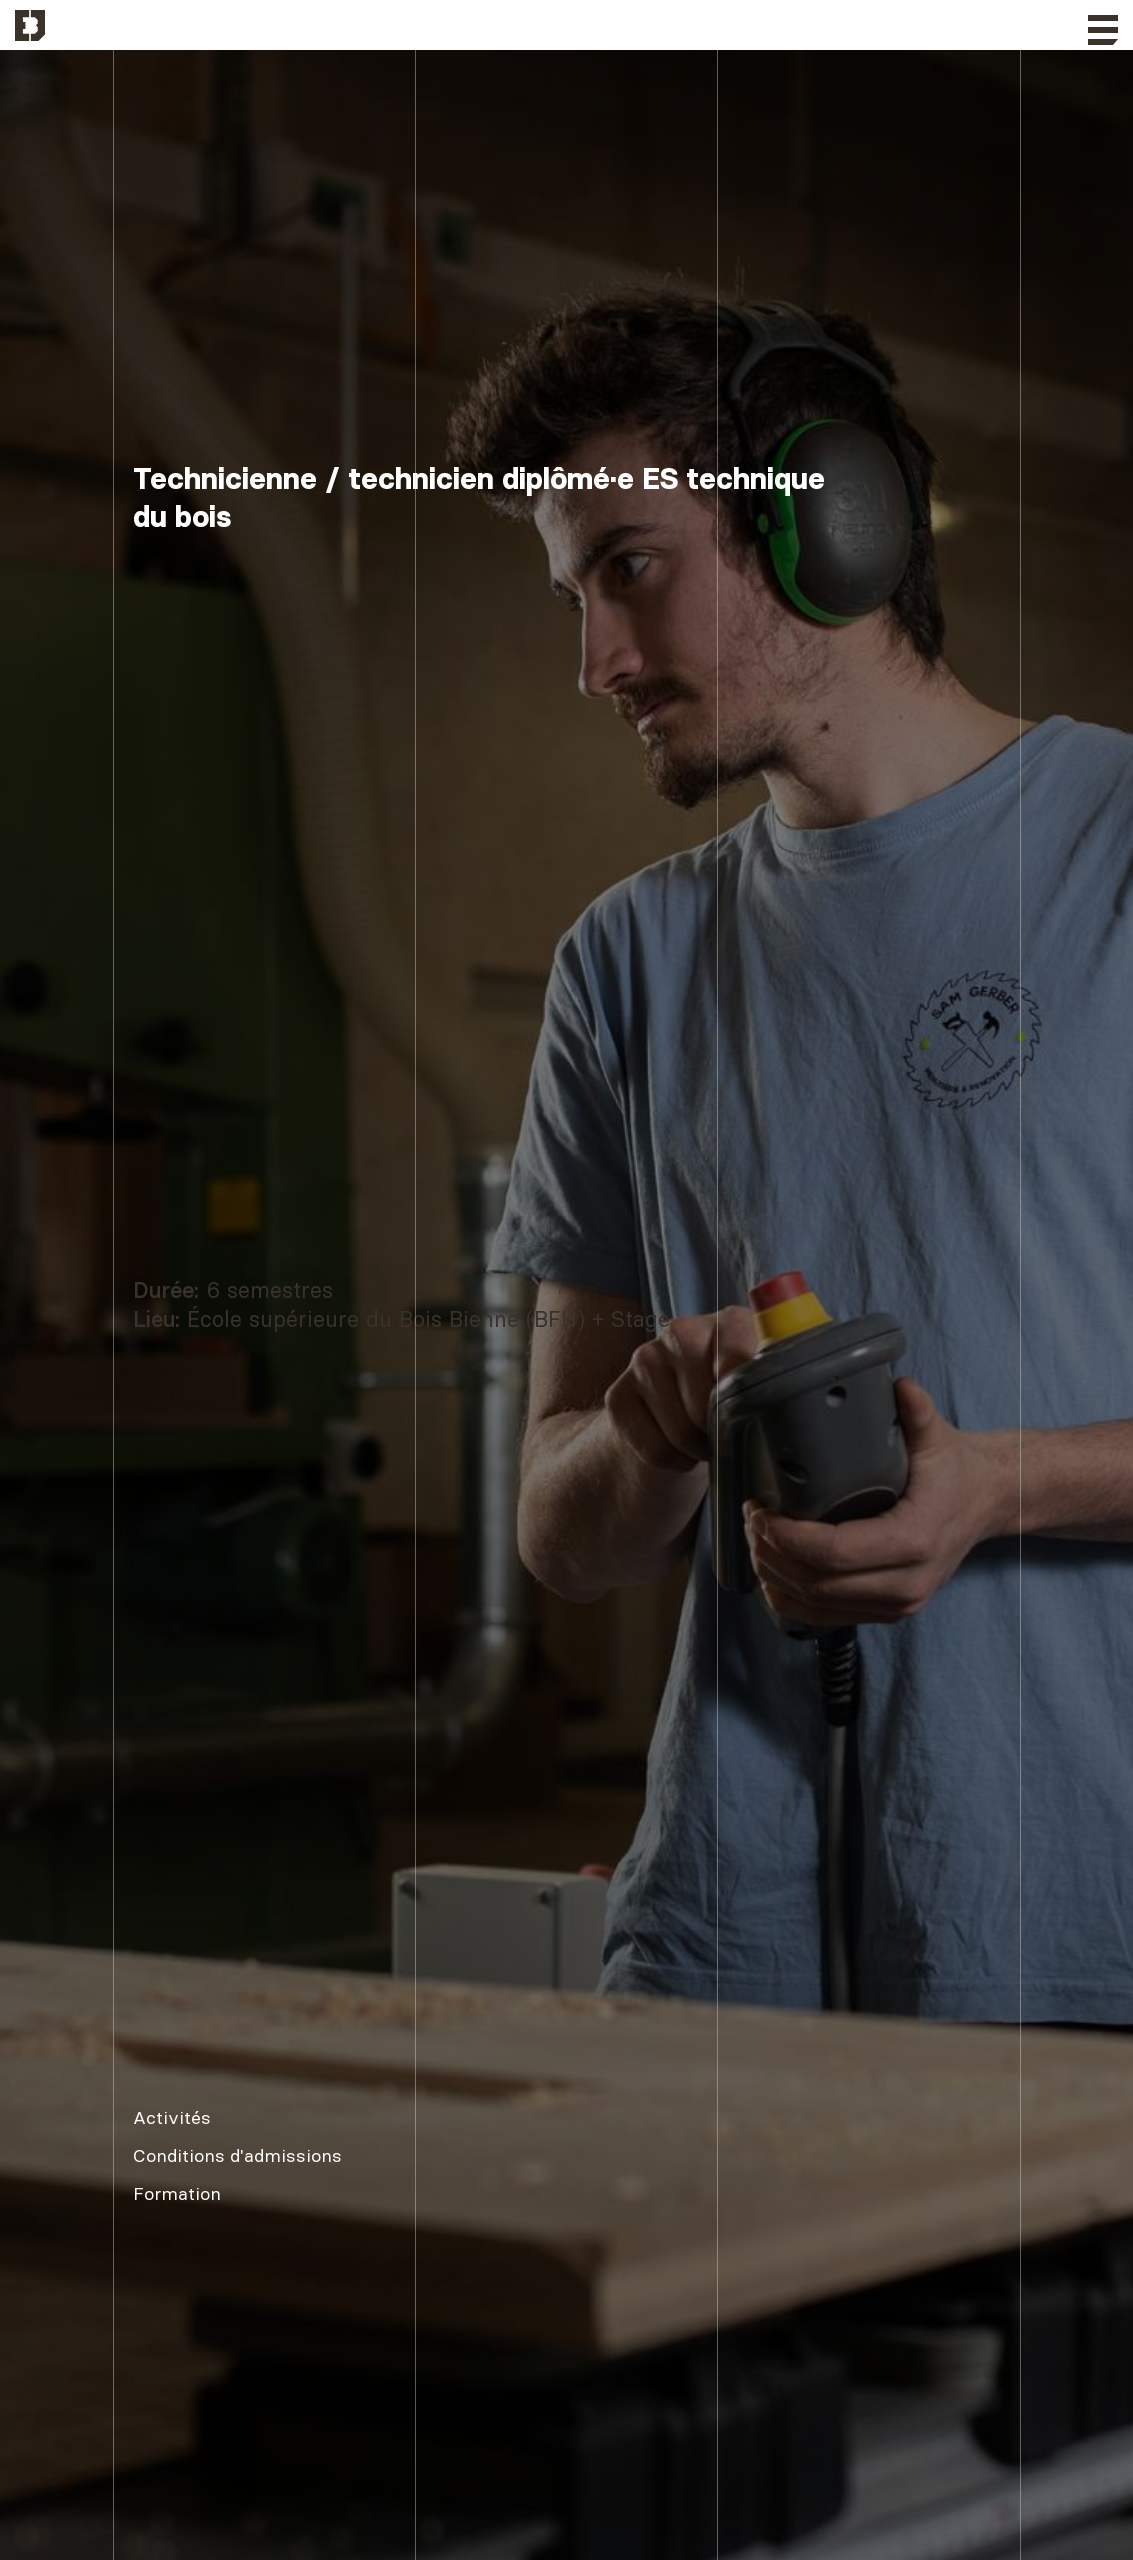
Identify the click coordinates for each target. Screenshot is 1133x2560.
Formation (177, 2193)
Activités (172, 2117)
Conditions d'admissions (237, 2155)
